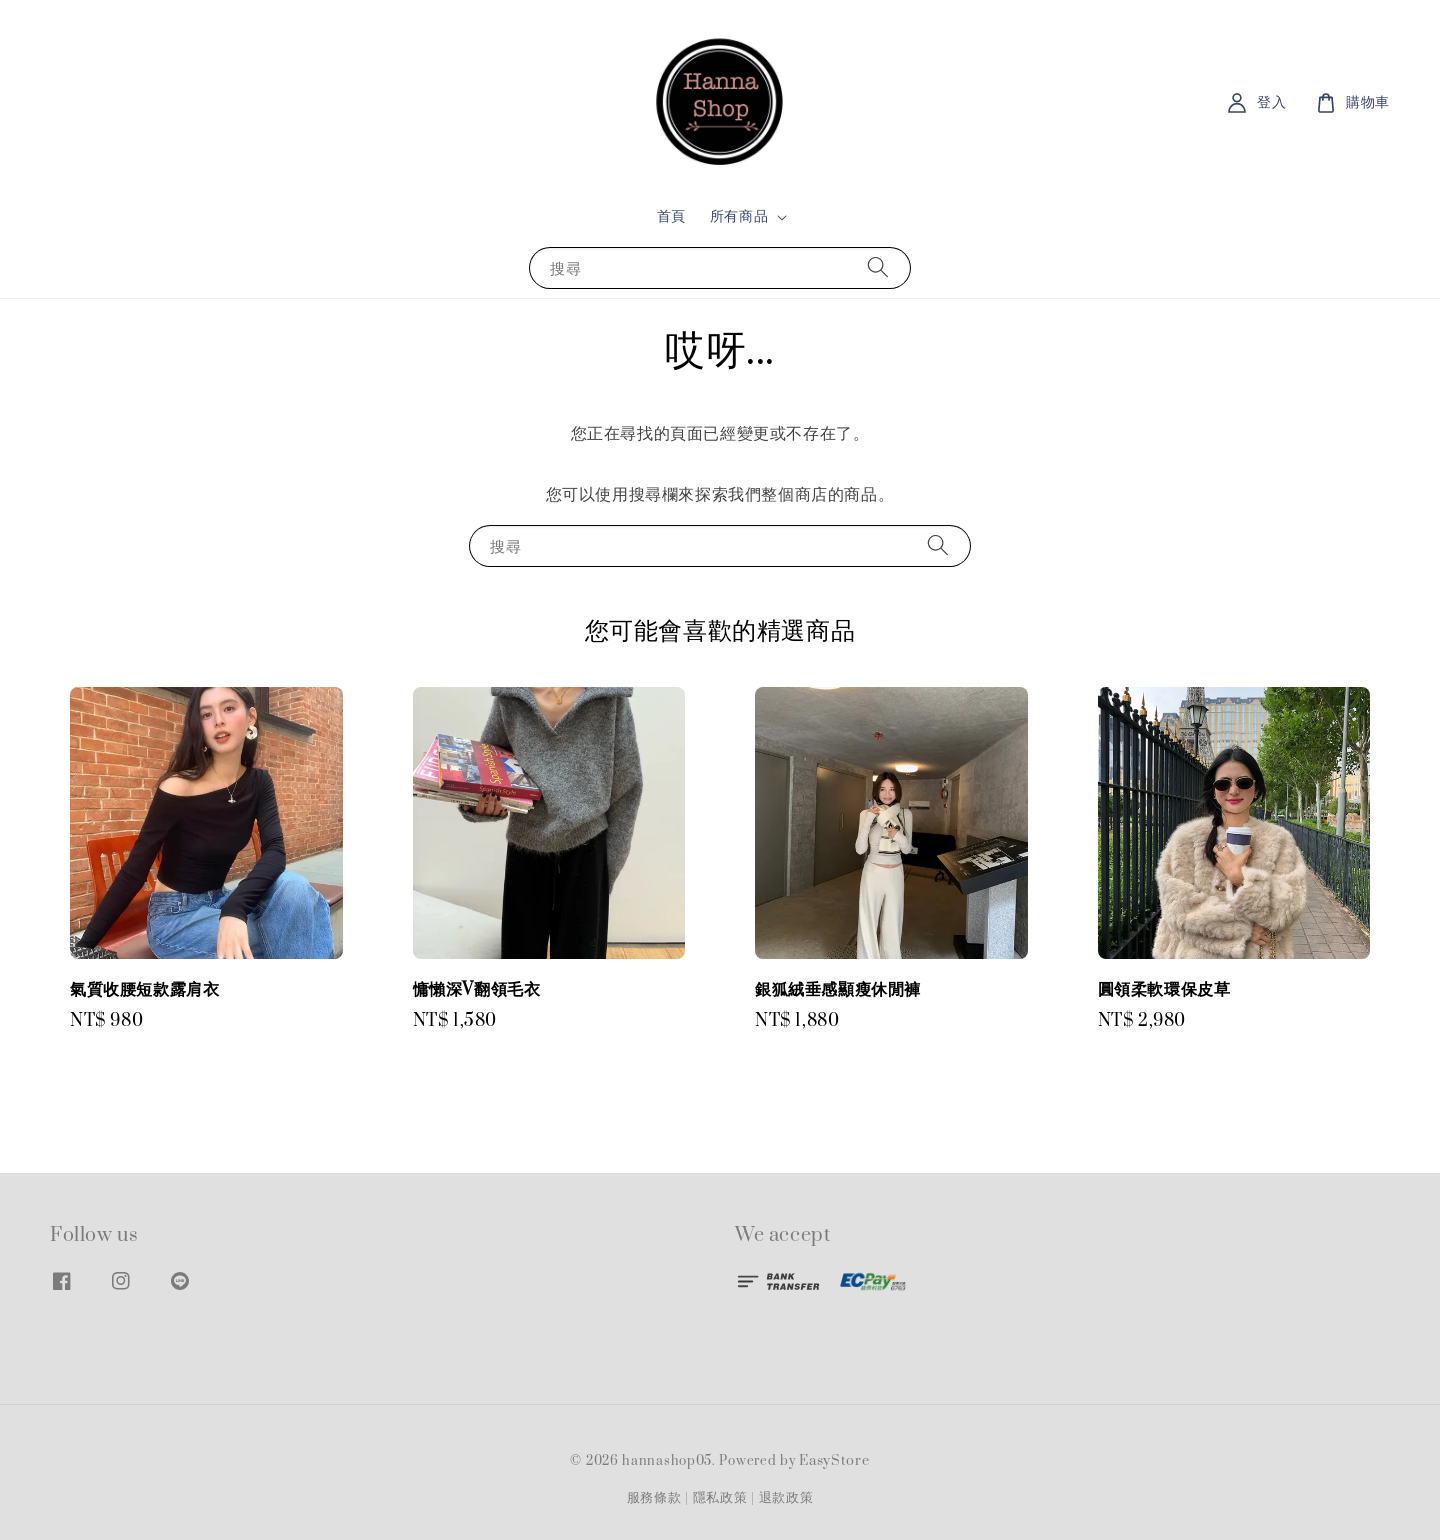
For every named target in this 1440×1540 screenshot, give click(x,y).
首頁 (671, 216)
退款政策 (786, 1498)
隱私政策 (720, 1498)
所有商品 (739, 217)
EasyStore (834, 1461)
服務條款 (654, 1498)
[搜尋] (878, 267)
